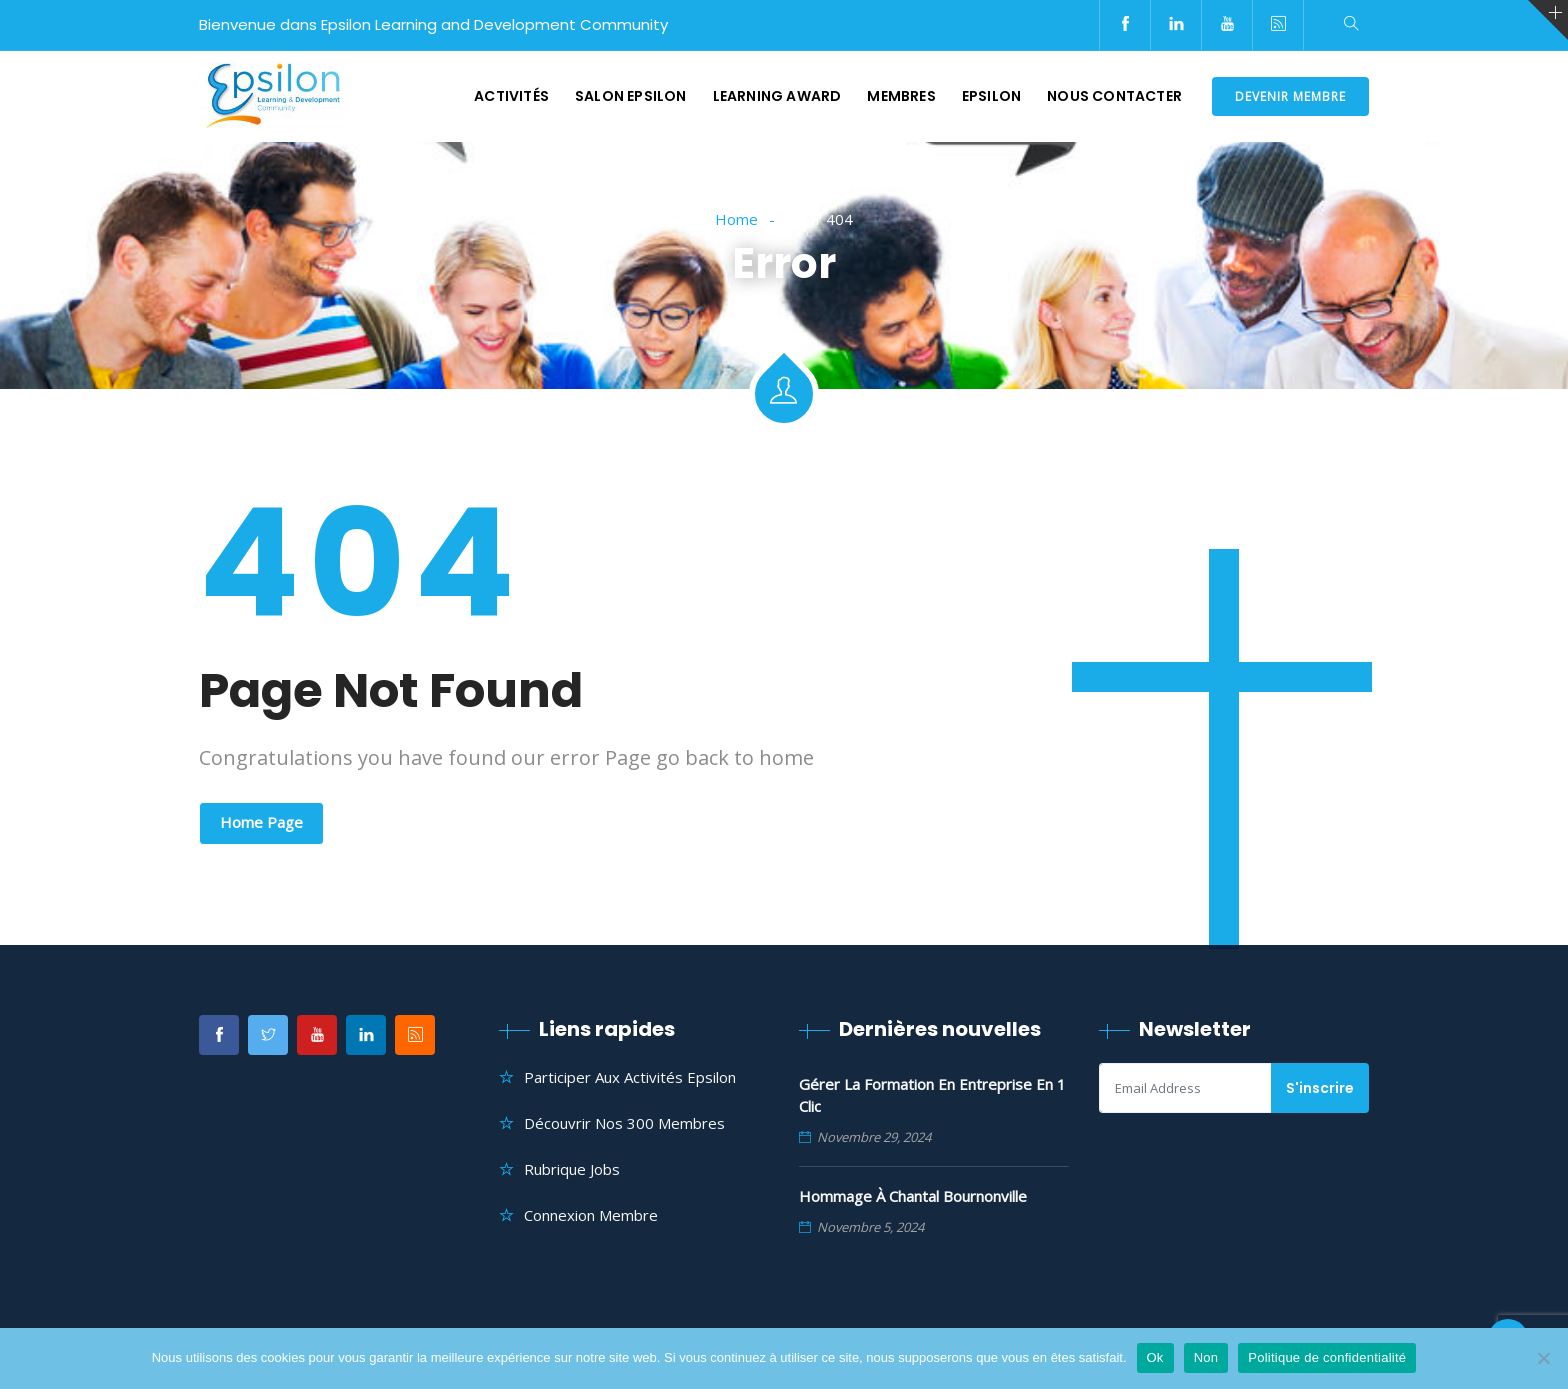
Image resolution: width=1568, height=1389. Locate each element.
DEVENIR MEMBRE (1290, 96)
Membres (901, 96)
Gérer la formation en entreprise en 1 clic (932, 1095)
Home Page (261, 822)
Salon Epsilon (631, 96)
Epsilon (991, 96)
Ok (1155, 1357)
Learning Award (777, 96)
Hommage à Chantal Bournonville (913, 1196)
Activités (511, 96)
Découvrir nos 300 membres (624, 1123)
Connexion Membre (591, 1215)
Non (1206, 1357)
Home (736, 219)
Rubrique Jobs (572, 1169)
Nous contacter (1114, 96)
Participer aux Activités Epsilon (630, 1077)
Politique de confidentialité (1327, 1357)
